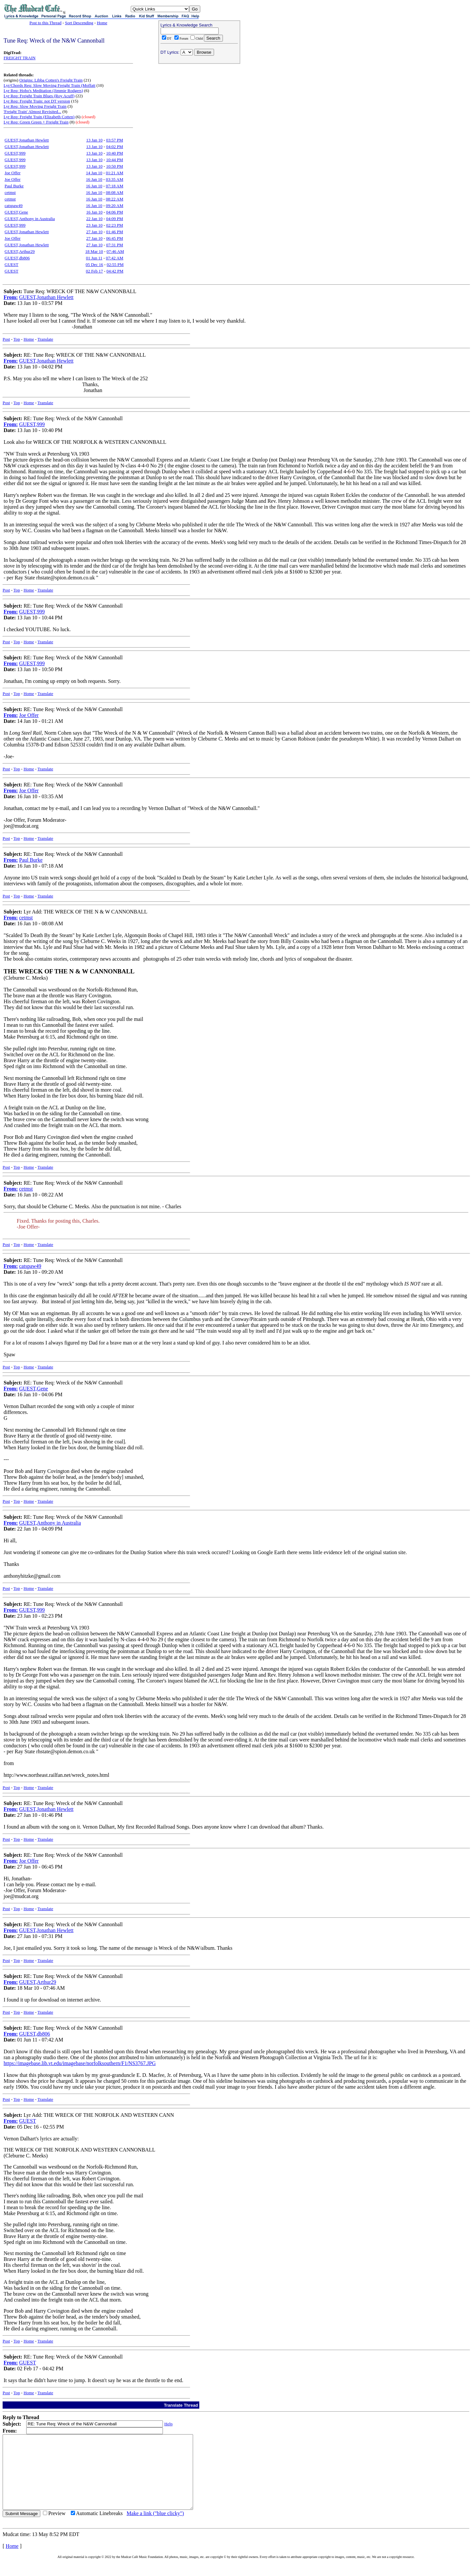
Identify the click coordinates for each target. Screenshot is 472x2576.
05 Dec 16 (94, 264)
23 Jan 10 (94, 225)
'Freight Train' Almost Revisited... (32, 111)
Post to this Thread (46, 22)
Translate (45, 339)
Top (16, 339)
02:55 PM (115, 264)
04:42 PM (115, 271)
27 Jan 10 (94, 231)
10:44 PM (114, 159)
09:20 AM (114, 205)
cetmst (10, 192)
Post (6, 339)
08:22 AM (114, 199)
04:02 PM (114, 146)
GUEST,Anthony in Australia (30, 218)
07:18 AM (114, 185)
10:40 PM (114, 153)
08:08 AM (114, 192)
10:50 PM (114, 166)
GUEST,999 (15, 153)
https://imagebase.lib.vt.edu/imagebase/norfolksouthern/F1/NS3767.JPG (80, 2063)
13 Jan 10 (94, 140)
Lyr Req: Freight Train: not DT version (37, 101)
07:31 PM (114, 244)
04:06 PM (114, 212)
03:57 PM (114, 140)
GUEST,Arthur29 (20, 251)
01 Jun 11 (94, 257)
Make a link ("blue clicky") (155, 2528)
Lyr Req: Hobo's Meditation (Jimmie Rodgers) (43, 90)
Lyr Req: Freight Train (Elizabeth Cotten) (39, 116)
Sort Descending (79, 22)
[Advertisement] (199, 108)
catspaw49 (14, 205)
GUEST (11, 264)
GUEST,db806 (17, 257)
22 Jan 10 (94, 218)
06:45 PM (114, 238)
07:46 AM (115, 251)
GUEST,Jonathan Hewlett (27, 140)
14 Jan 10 (94, 172)
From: (11, 297)
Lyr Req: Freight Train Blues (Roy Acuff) (39, 95)
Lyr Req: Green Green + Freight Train (36, 122)
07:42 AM (114, 257)
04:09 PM (114, 218)
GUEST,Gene (16, 212)
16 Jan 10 (94, 179)
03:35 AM (114, 179)
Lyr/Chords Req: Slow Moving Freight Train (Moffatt (49, 85)
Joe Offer (13, 172)
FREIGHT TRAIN (19, 57)
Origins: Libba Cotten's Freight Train (51, 80)
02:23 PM (114, 225)
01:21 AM (114, 172)
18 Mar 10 (94, 251)
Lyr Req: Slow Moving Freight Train (35, 106)
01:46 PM (114, 231)
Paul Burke (14, 185)
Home (102, 22)
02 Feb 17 (94, 271)
